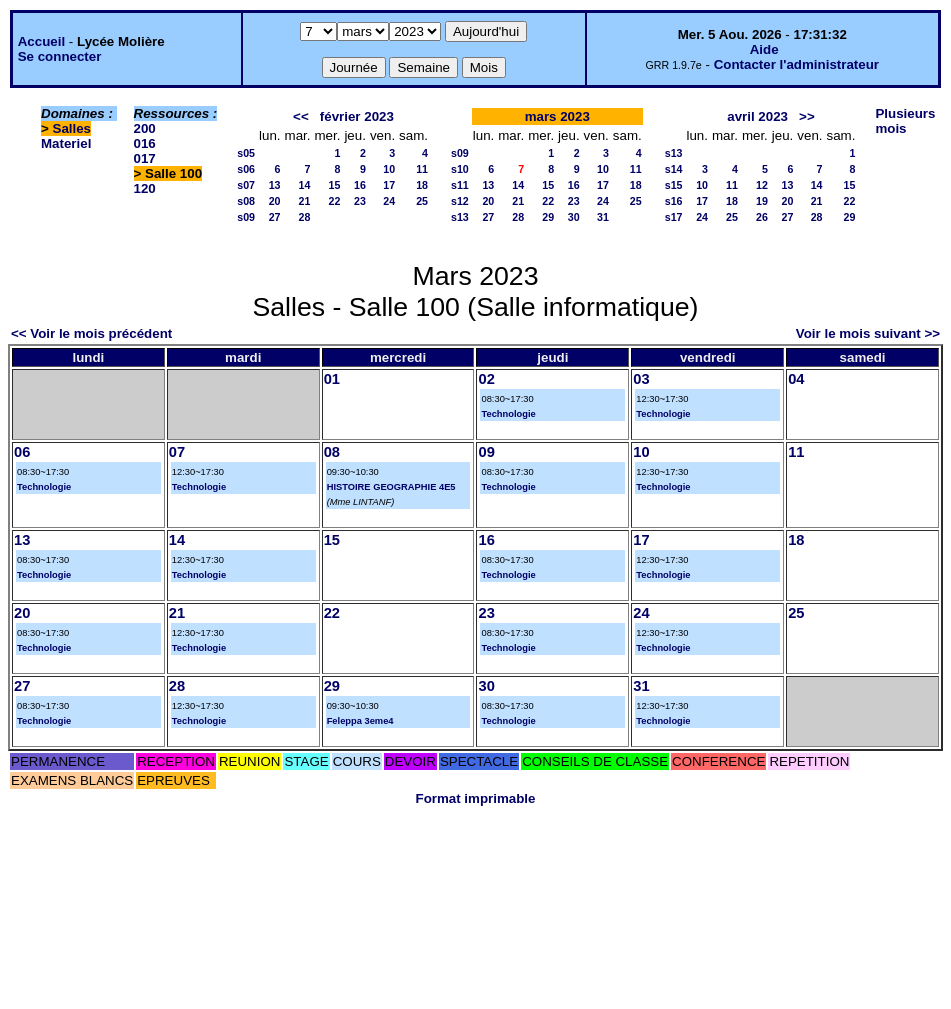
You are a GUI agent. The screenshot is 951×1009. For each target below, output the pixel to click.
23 (360, 201)
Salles (72, 128)
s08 (246, 201)
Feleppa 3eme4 (360, 721)
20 (275, 201)
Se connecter (60, 56)
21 (305, 201)
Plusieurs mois (905, 121)
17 (389, 185)
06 (22, 452)
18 (422, 185)
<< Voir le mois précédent (91, 333)
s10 (460, 169)
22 (335, 201)
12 (762, 185)
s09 (246, 217)
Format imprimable (476, 798)
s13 (460, 217)
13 (275, 185)
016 (145, 143)
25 (422, 201)
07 (177, 452)
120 (145, 188)
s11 (460, 185)
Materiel (66, 143)
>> (807, 116)
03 (641, 379)
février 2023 (357, 116)
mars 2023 (557, 116)
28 (305, 217)
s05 (246, 153)
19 (762, 201)
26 (762, 217)
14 (305, 185)
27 (275, 217)
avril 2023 (757, 116)
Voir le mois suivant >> (868, 333)
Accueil (41, 41)
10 (389, 169)
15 (335, 185)
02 (486, 379)
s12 (460, 201)
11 (422, 169)
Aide (764, 49)
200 (145, 128)
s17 (674, 217)
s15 (674, 185)
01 (332, 379)
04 (796, 379)
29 (548, 217)
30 (574, 217)
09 (486, 452)
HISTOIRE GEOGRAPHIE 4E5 (391, 487)
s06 (246, 169)
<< (301, 116)
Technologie (508, 414)
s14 (674, 169)
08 (332, 452)
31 (603, 217)
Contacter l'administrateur (796, 64)
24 (389, 201)
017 (145, 158)
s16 (674, 201)
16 (360, 185)
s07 (246, 185)
